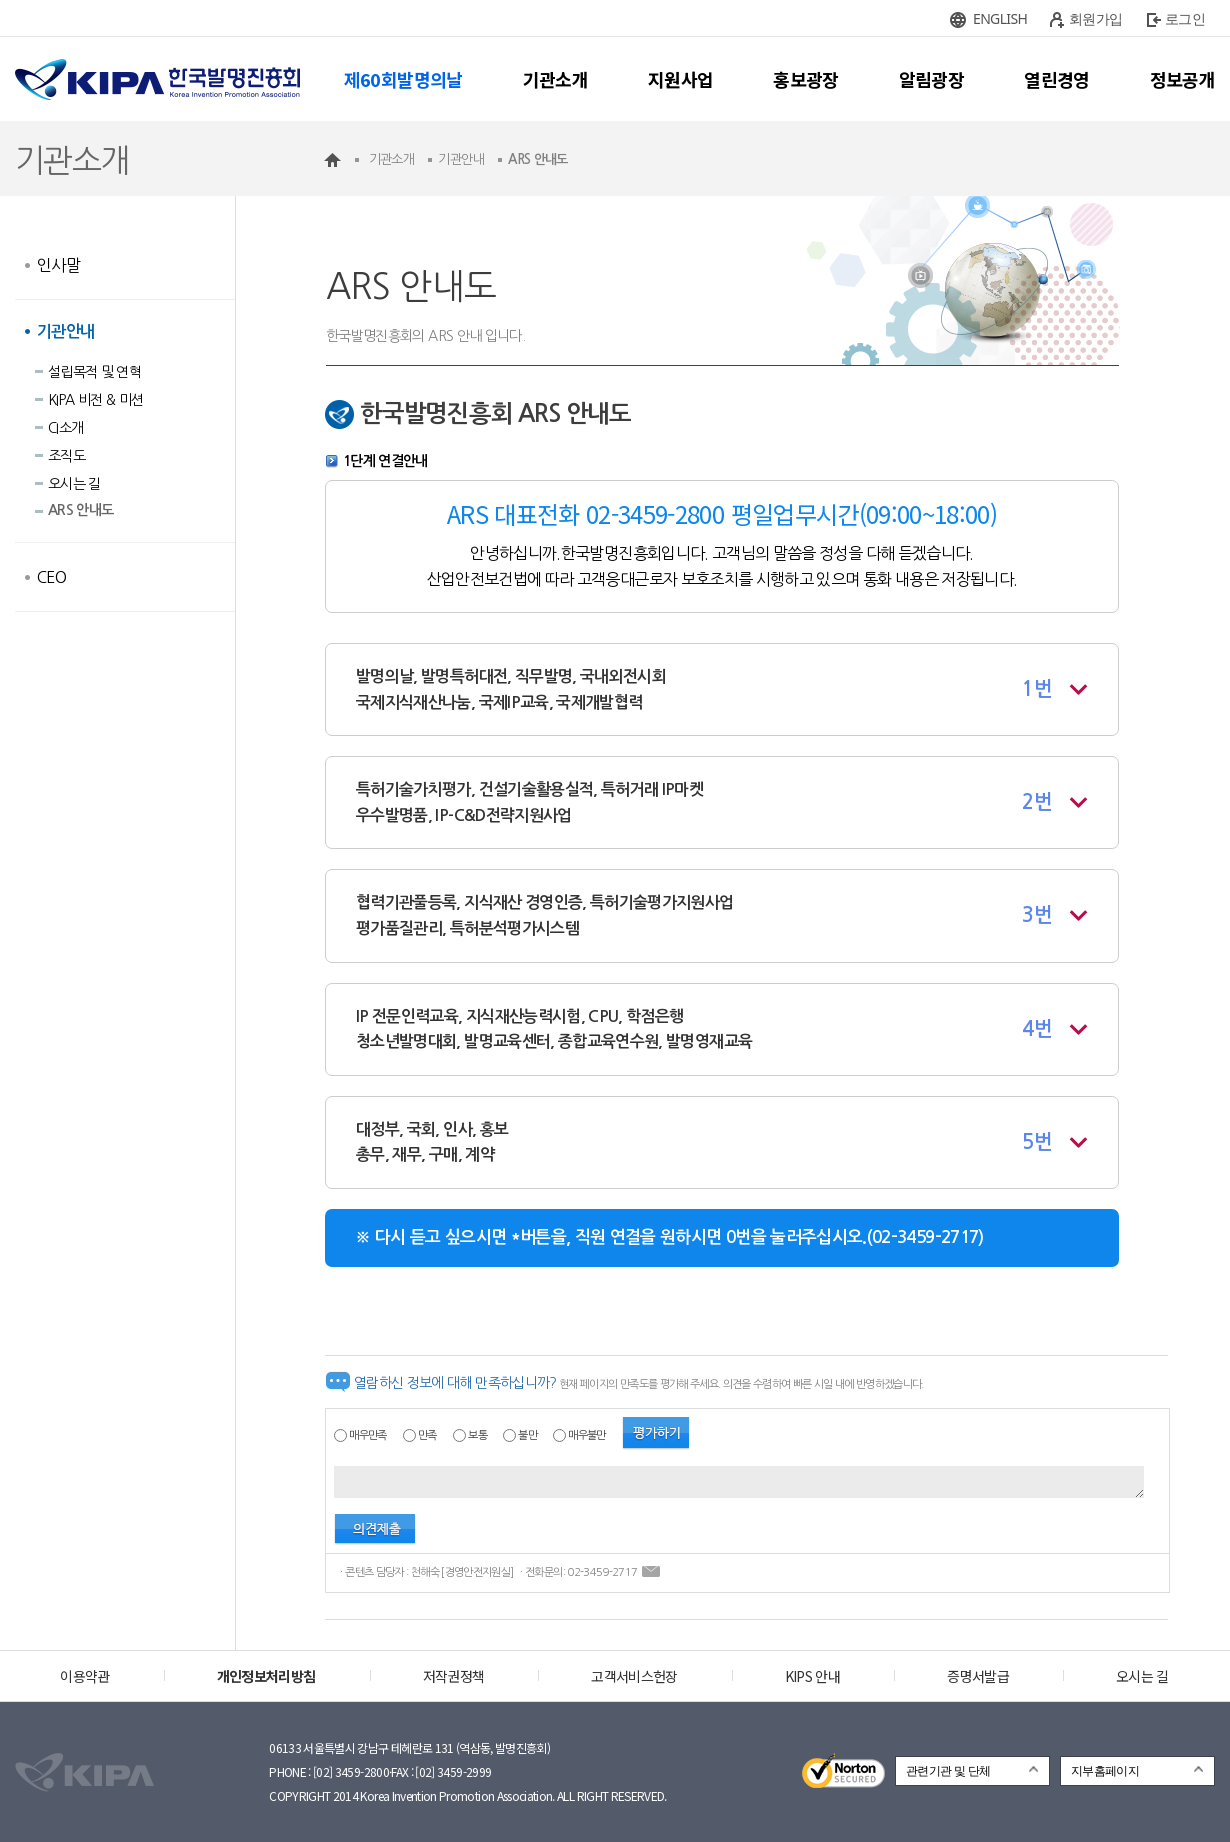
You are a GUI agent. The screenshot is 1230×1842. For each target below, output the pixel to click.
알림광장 (931, 79)
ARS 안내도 (80, 510)
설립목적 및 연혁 (94, 372)
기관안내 (65, 331)
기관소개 (555, 79)
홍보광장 (805, 79)
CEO (51, 577)
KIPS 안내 (812, 1676)
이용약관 (84, 1676)
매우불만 (586, 1435)
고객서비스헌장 (634, 1676)
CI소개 (65, 428)
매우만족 (367, 1435)
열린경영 (1056, 79)
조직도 (66, 456)
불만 (527, 1435)
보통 (477, 1435)
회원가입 (1095, 18)
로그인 (1185, 18)
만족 (427, 1435)
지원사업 (680, 79)
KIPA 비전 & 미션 (95, 400)
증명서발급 (978, 1676)
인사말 (58, 265)
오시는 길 (74, 484)
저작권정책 (454, 1676)
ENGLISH (1000, 18)
